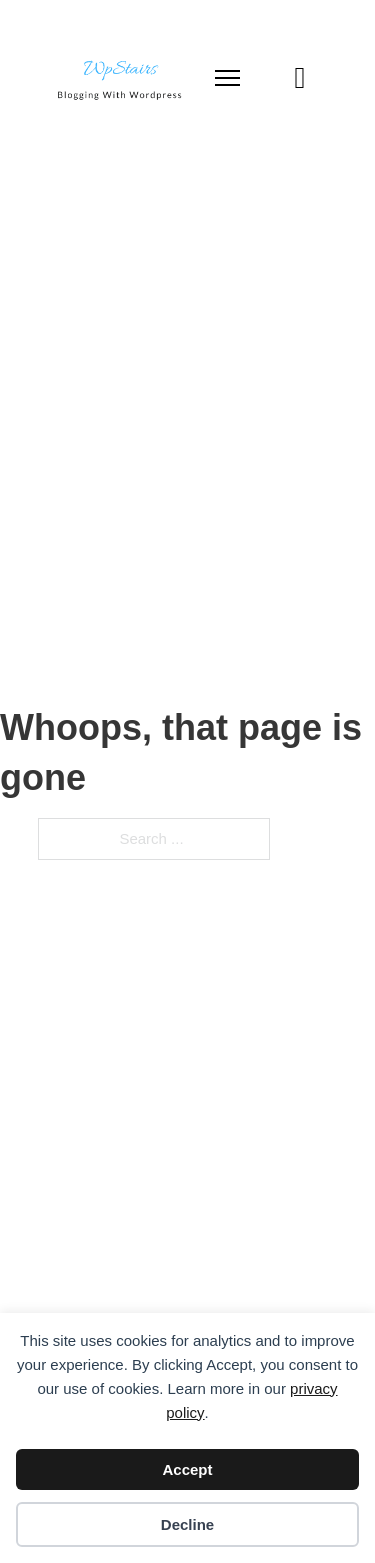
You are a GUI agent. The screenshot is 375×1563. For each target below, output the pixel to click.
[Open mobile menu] (227, 78)
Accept (187, 1469)
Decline (187, 1524)
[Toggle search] (300, 78)
